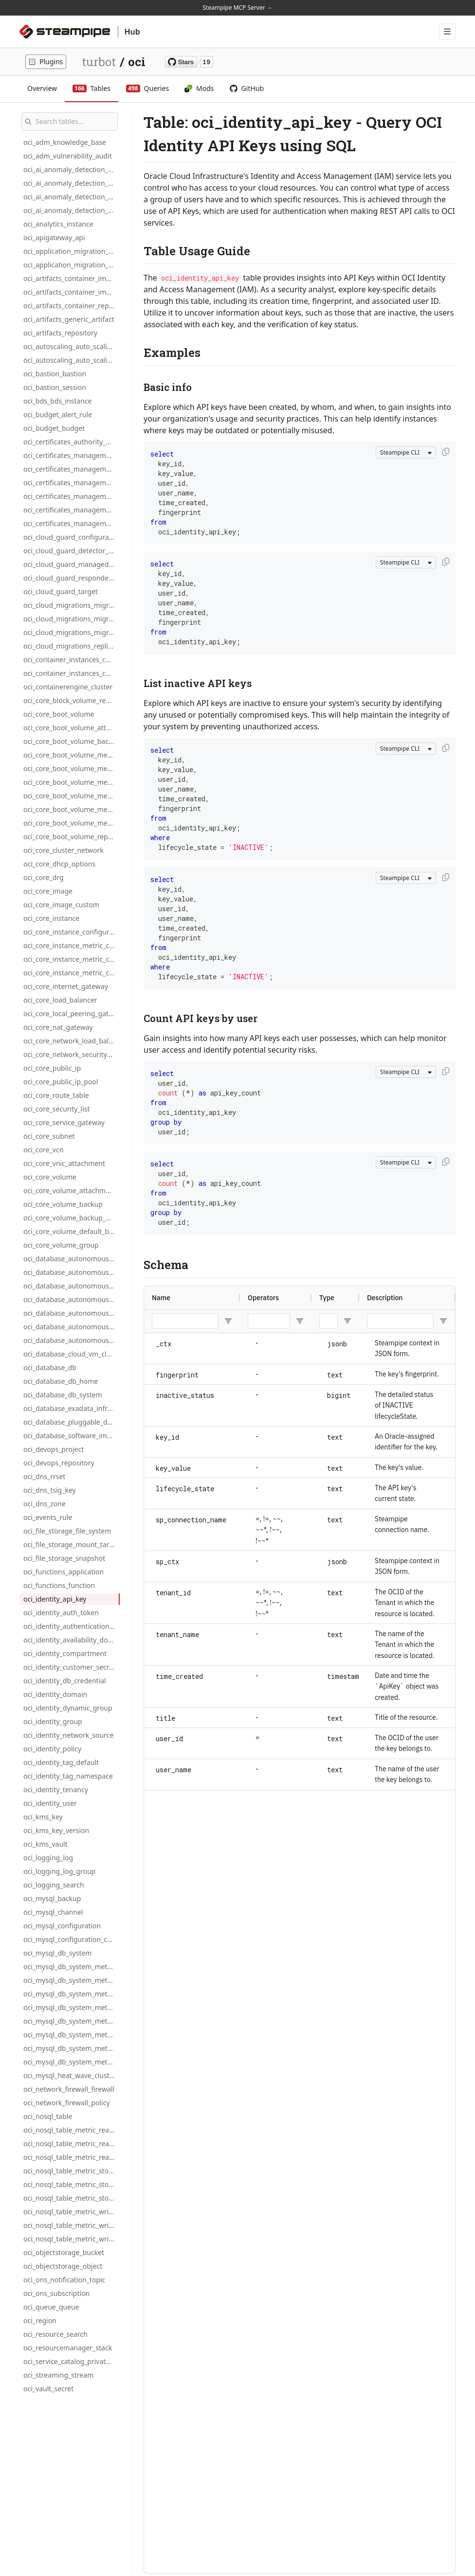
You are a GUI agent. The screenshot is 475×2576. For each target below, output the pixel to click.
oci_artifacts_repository (60, 332)
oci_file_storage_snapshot (64, 1558)
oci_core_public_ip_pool (60, 1081)
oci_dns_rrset (44, 1476)
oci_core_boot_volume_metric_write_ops (71, 795)
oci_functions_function (59, 1585)
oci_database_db (49, 1367)
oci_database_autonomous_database (71, 1258)
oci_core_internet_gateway (65, 986)
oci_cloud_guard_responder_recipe (71, 577)
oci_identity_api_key (54, 1599)
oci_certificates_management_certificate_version (71, 523)
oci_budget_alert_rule (57, 414)
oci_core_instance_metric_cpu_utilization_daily (71, 959)
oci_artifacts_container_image (70, 278)
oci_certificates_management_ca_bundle (71, 469)
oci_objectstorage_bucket (63, 2252)
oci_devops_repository (58, 1462)
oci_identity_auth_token (61, 1612)
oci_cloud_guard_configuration (71, 537)
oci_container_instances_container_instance (71, 673)
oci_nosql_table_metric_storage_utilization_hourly (71, 2198)
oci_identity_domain (55, 1694)
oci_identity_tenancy (55, 1789)
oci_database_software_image (71, 1435)
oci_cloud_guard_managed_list (71, 564)
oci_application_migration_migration (71, 251)
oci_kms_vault (45, 1844)
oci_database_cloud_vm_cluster (71, 1354)
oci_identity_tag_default (61, 1762)
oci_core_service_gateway (64, 1122)
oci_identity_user (50, 1803)
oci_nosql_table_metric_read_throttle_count (71, 2130)
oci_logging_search (53, 1884)
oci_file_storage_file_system (67, 1530)
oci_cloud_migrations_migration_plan (71, 632)
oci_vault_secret (48, 2388)
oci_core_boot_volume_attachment (71, 727)
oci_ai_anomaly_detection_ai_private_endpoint (71, 169)
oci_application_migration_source (71, 264)
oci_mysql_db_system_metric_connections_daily (71, 1980)
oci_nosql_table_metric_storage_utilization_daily (71, 2184)
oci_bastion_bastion (54, 373)
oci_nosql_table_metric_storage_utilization (71, 2170)
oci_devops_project (53, 1449)
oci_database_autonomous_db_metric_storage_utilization (71, 1313)
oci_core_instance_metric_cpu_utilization (71, 945)
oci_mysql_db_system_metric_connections (71, 1966)
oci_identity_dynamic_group (67, 1707)
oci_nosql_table (47, 2116)
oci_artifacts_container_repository (71, 305)
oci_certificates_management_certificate (71, 482)
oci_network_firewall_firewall (68, 2089)
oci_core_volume (49, 1177)
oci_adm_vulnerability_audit (67, 155)
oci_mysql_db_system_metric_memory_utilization (71, 2048)
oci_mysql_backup (52, 1898)
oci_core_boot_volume (58, 714)
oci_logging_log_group (59, 1871)
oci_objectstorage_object (62, 2266)
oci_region (39, 2320)
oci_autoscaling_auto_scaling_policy (71, 360)
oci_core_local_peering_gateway (71, 1013)
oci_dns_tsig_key (49, 1490)
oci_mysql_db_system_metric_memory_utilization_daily (71, 2061)
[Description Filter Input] (400, 1321)
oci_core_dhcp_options (59, 863)
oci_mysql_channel (53, 1912)
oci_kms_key (43, 1816)
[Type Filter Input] (328, 1321)
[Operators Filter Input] (269, 1321)
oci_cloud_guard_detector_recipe (71, 550)
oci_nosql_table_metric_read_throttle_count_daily (71, 2143)
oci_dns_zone (44, 1503)
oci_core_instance (51, 918)
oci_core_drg (43, 877)
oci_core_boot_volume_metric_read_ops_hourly (71, 782)
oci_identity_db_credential (64, 1680)
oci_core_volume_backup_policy (71, 1217)
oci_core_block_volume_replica (71, 700)
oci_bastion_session (54, 387)
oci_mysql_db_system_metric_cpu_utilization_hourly (71, 2034)
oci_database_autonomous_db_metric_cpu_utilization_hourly (71, 1299)
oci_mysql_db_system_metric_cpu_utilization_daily (71, 2021)
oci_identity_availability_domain (71, 1639)
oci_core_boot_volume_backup (71, 741)
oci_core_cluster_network (63, 850)
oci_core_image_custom (61, 904)
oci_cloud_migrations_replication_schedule (71, 646)
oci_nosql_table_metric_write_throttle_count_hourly (71, 2238)
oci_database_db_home (60, 1381)
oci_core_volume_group (61, 1245)
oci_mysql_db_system (57, 1953)
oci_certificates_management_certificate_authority (71, 496)
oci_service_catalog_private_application (71, 2361)
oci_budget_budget (54, 428)
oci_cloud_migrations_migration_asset (71, 618)
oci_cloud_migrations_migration (71, 605)
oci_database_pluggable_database (71, 1422)
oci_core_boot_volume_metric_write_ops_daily (71, 809)
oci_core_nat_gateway (58, 1027)
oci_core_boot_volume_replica (71, 836)
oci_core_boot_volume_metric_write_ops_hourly (71, 823)
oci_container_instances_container (71, 659)
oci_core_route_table (56, 1095)
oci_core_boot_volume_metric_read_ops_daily (71, 768)
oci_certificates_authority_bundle (71, 441)
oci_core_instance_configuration (71, 931)
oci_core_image (48, 891)
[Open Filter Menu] (228, 1321)
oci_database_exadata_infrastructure (71, 1408)
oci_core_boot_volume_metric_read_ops (71, 754)
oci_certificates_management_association (71, 455)
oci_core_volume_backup (63, 1204)
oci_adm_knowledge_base (64, 142)
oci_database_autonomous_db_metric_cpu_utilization (71, 1272)
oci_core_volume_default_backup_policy (71, 1231)
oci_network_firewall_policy (66, 2102)
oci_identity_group (52, 1721)
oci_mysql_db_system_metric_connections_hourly (71, 1993)
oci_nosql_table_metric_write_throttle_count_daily (71, 2225)
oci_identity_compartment (65, 1653)
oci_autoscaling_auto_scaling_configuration (71, 346)
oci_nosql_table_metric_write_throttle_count (71, 2211)
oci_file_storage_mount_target (71, 1544)
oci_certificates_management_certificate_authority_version (71, 509)
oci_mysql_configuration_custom (71, 1939)
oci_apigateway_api (54, 237)
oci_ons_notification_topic (64, 2279)
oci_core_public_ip (52, 1068)
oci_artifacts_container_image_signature (71, 292)
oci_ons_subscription (56, 2293)
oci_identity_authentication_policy (71, 1626)
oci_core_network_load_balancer (71, 1040)
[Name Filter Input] (185, 1321)
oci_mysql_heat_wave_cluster (69, 2075)
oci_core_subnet (48, 1136)
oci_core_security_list (56, 1108)
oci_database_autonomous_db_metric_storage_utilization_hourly (71, 1340)
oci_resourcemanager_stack (67, 2347)
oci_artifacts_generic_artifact (68, 319)
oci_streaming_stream (58, 2375)
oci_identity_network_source (68, 1735)
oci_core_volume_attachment (69, 1190)
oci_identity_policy (52, 1748)
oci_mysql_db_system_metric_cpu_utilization (71, 2007)
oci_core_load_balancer (60, 1000)
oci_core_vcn (43, 1149)
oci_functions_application (63, 1571)
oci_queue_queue (51, 2306)
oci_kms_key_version (56, 1830)
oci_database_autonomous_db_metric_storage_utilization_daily (71, 1326)
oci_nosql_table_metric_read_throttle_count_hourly (71, 2157)
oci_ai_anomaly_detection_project (71, 210)
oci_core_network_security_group (71, 1054)
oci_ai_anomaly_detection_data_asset (71, 183)
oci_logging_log (48, 1857)
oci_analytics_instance (58, 224)
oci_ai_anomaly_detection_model (71, 196)
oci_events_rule (47, 1517)
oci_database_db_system (62, 1394)
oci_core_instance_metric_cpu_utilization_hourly (71, 972)
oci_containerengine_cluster (67, 686)
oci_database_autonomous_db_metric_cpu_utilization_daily (71, 1285)
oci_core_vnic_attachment (64, 1163)
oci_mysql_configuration (62, 1925)
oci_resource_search (55, 2334)
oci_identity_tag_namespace (68, 1776)
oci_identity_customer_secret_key (71, 1667)
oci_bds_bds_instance (57, 401)
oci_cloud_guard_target (60, 591)
